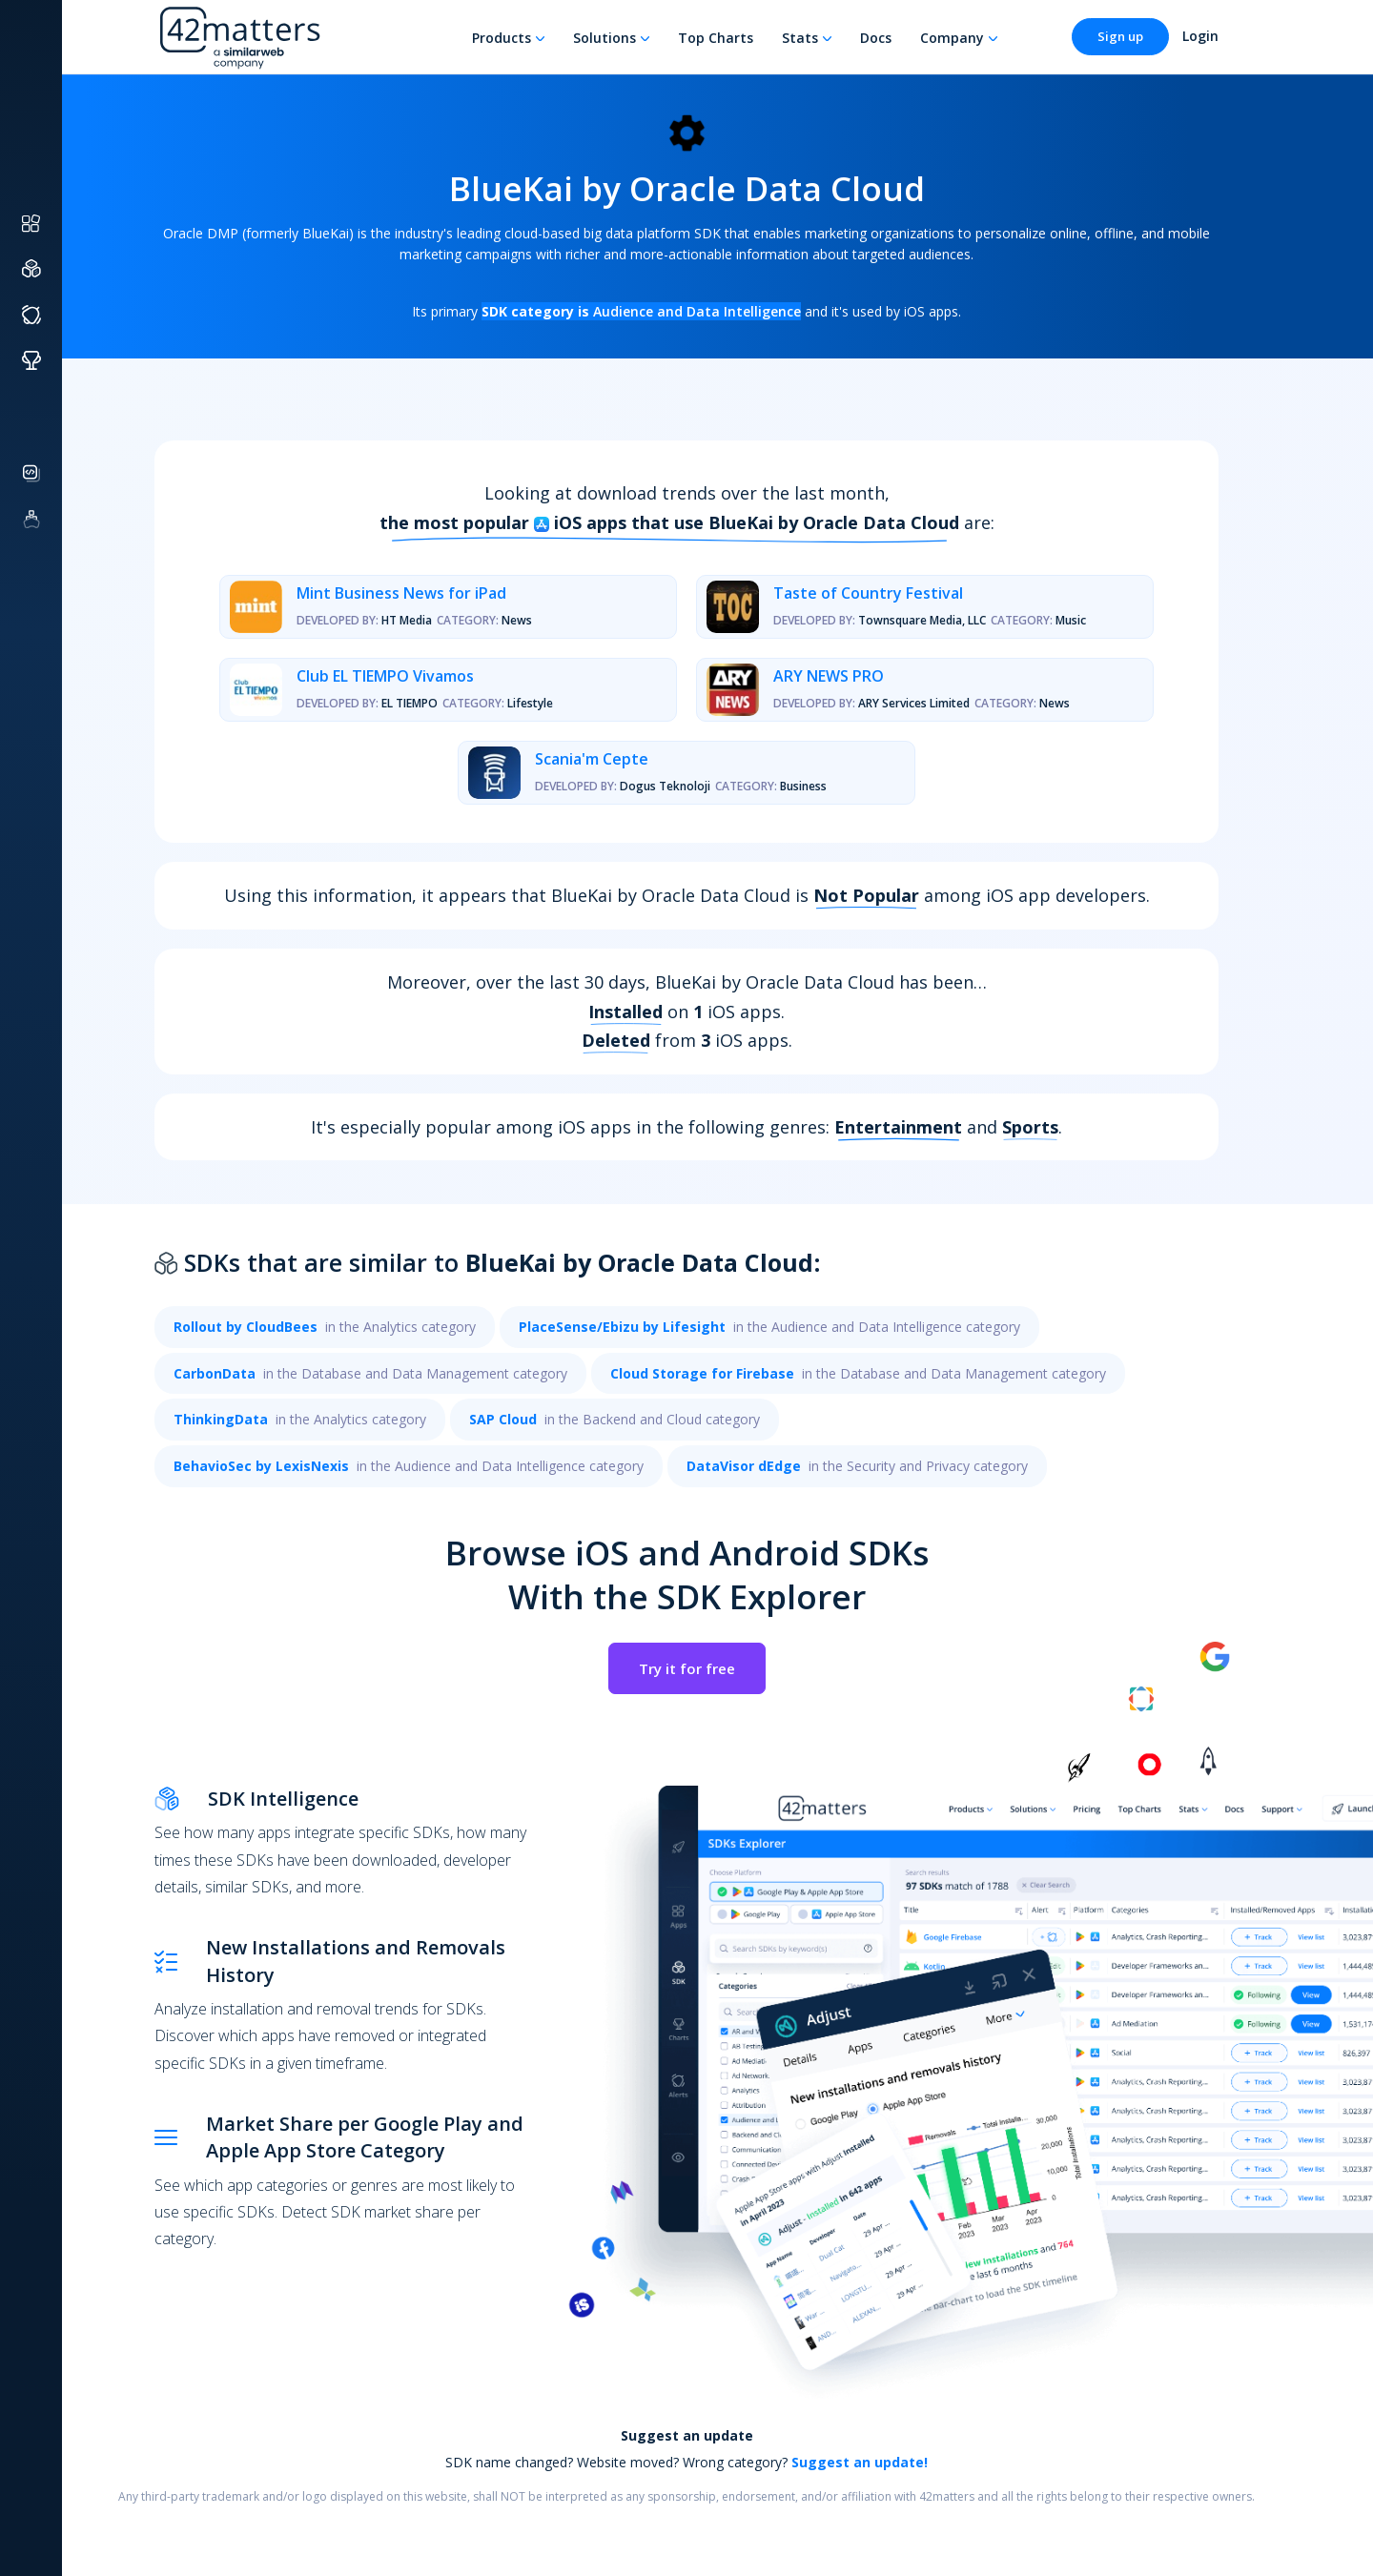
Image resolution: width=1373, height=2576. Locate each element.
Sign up (1120, 36)
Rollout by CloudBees (246, 1327)
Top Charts (715, 38)
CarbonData (215, 1373)
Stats (800, 38)
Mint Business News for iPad (401, 593)
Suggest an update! (859, 2462)
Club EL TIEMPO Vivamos (385, 675)
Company (952, 38)
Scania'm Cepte (591, 758)
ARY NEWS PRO (828, 675)
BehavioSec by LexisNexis (261, 1466)
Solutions (604, 38)
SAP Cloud (503, 1419)
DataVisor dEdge (743, 1466)
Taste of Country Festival (868, 593)
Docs (875, 38)
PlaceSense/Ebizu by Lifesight (622, 1327)
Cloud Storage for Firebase (702, 1373)
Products (501, 38)
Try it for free (687, 1668)
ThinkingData (221, 1419)
